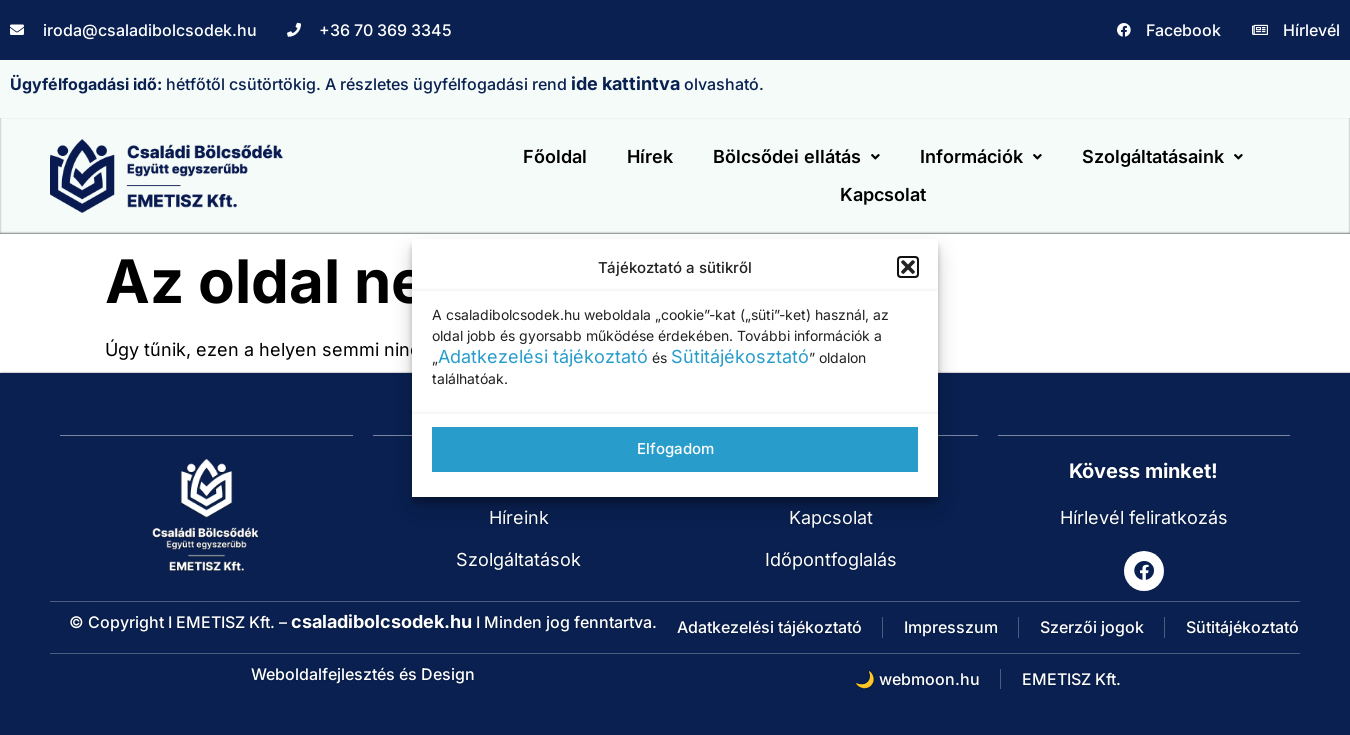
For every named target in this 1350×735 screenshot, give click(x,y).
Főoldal (555, 156)
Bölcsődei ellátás (796, 156)
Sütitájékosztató (740, 356)
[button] (908, 267)
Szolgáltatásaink (1162, 156)
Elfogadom (675, 448)
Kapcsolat (883, 194)
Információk (981, 156)
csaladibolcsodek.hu (381, 621)
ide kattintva (625, 83)
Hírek (650, 156)
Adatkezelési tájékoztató (543, 356)
